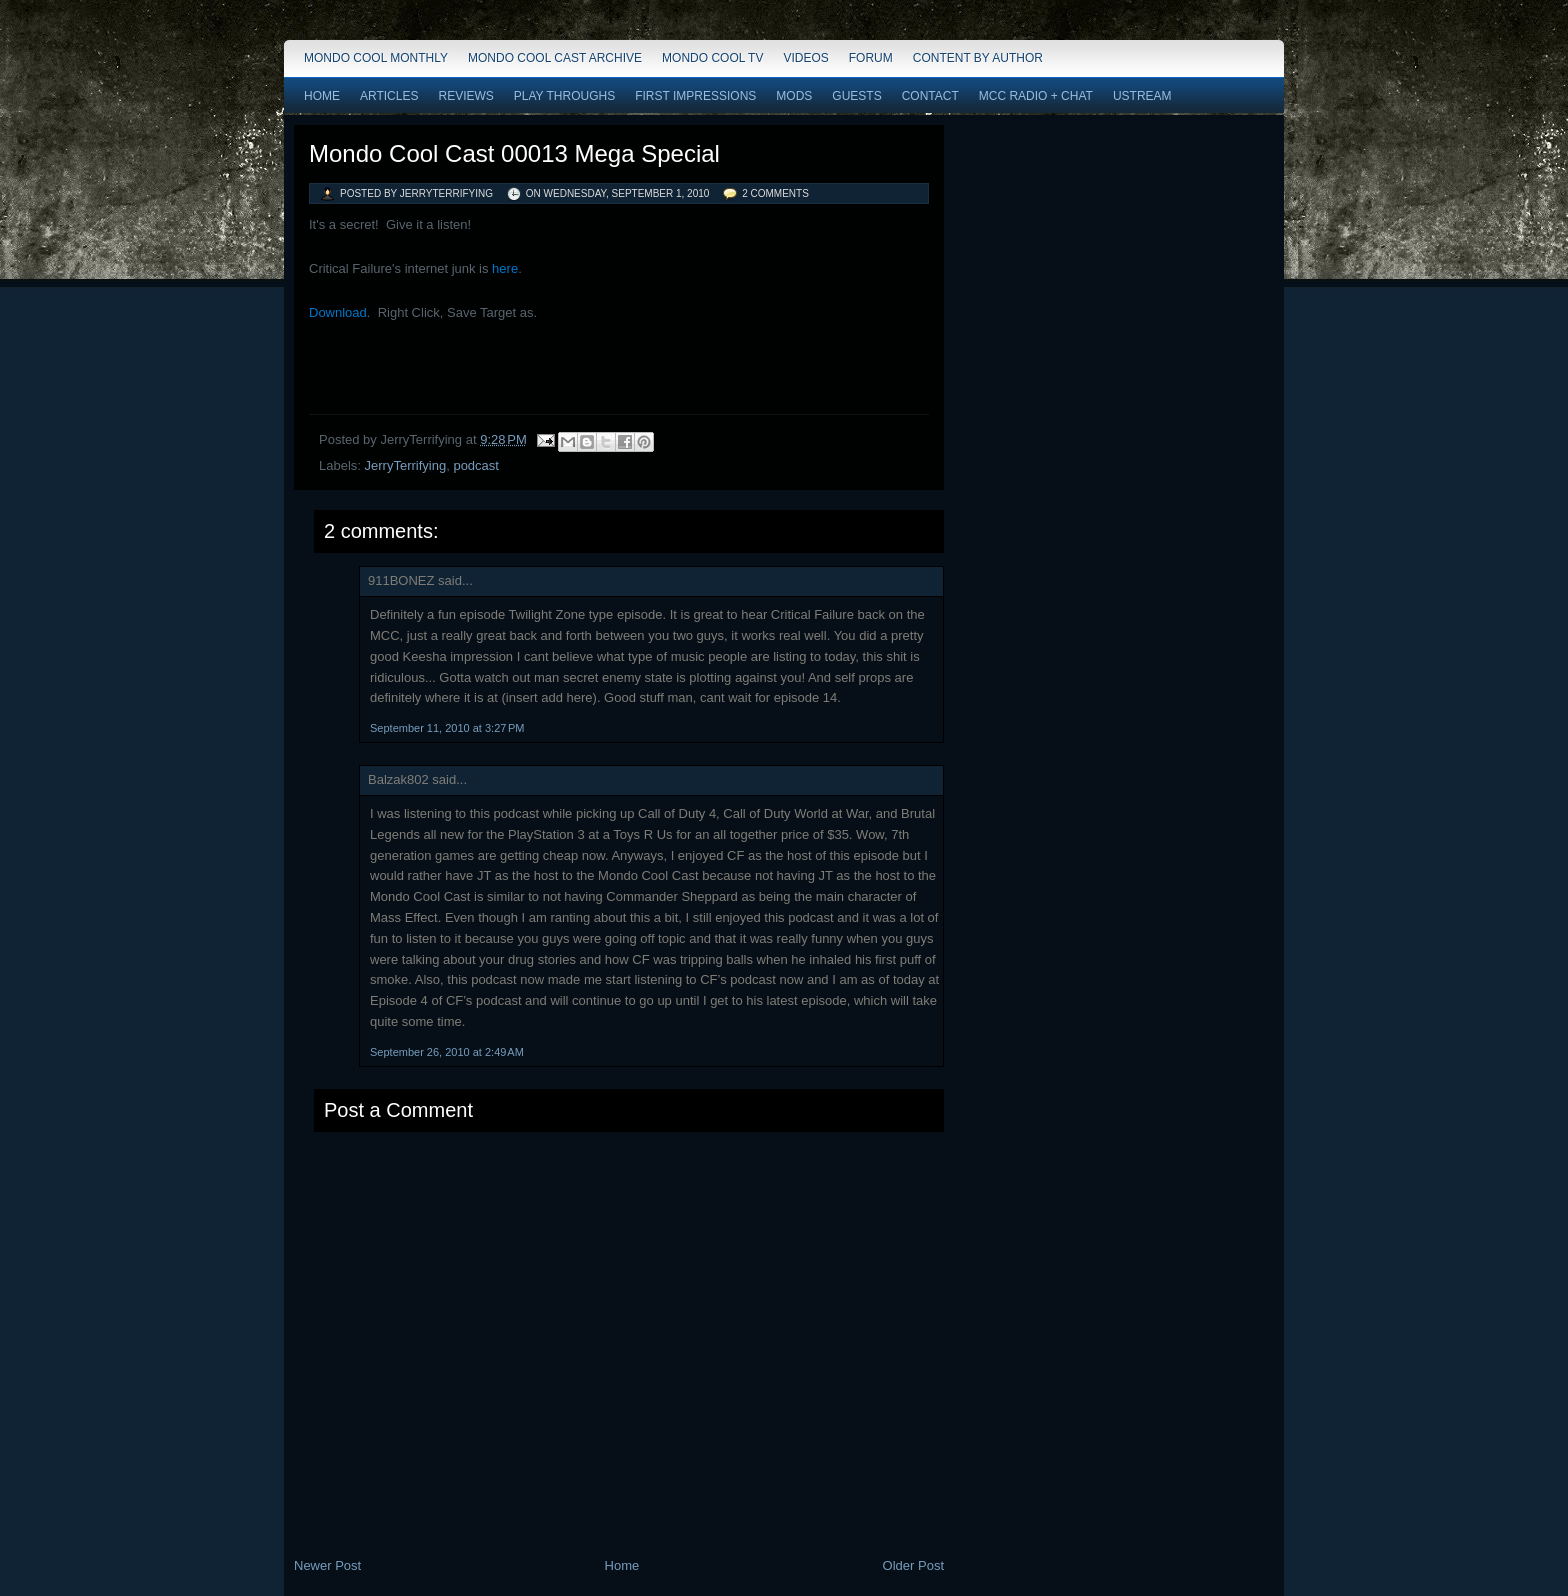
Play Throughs (564, 96)
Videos (805, 58)
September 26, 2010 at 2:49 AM (447, 1052)
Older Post (913, 1565)
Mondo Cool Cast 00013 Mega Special (514, 153)
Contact (930, 96)
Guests (856, 96)
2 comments (775, 193)
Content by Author (978, 58)
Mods (794, 96)
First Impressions (695, 96)
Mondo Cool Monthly (376, 58)
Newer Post (327, 1565)
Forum (871, 58)
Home (322, 96)
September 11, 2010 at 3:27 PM (447, 728)
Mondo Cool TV (712, 58)
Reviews (465, 96)
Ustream (1142, 96)
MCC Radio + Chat (1036, 96)
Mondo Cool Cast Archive (555, 58)
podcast (476, 465)
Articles (389, 96)
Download (338, 312)
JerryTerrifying (406, 465)
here (505, 268)
